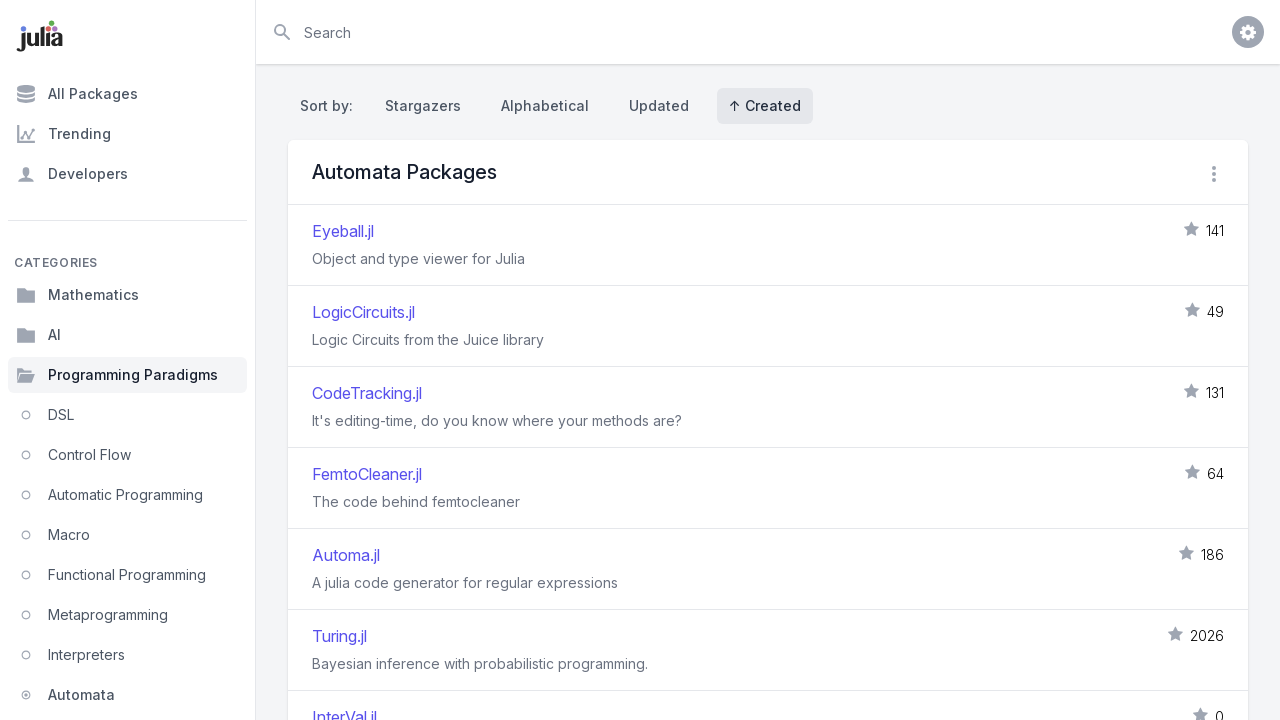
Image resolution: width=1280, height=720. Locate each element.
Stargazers (423, 105)
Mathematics (77, 295)
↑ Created (765, 105)
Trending (63, 134)
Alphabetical (545, 105)
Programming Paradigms (117, 375)
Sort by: (330, 105)
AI (38, 335)
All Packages (77, 94)
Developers (72, 174)
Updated (659, 105)
